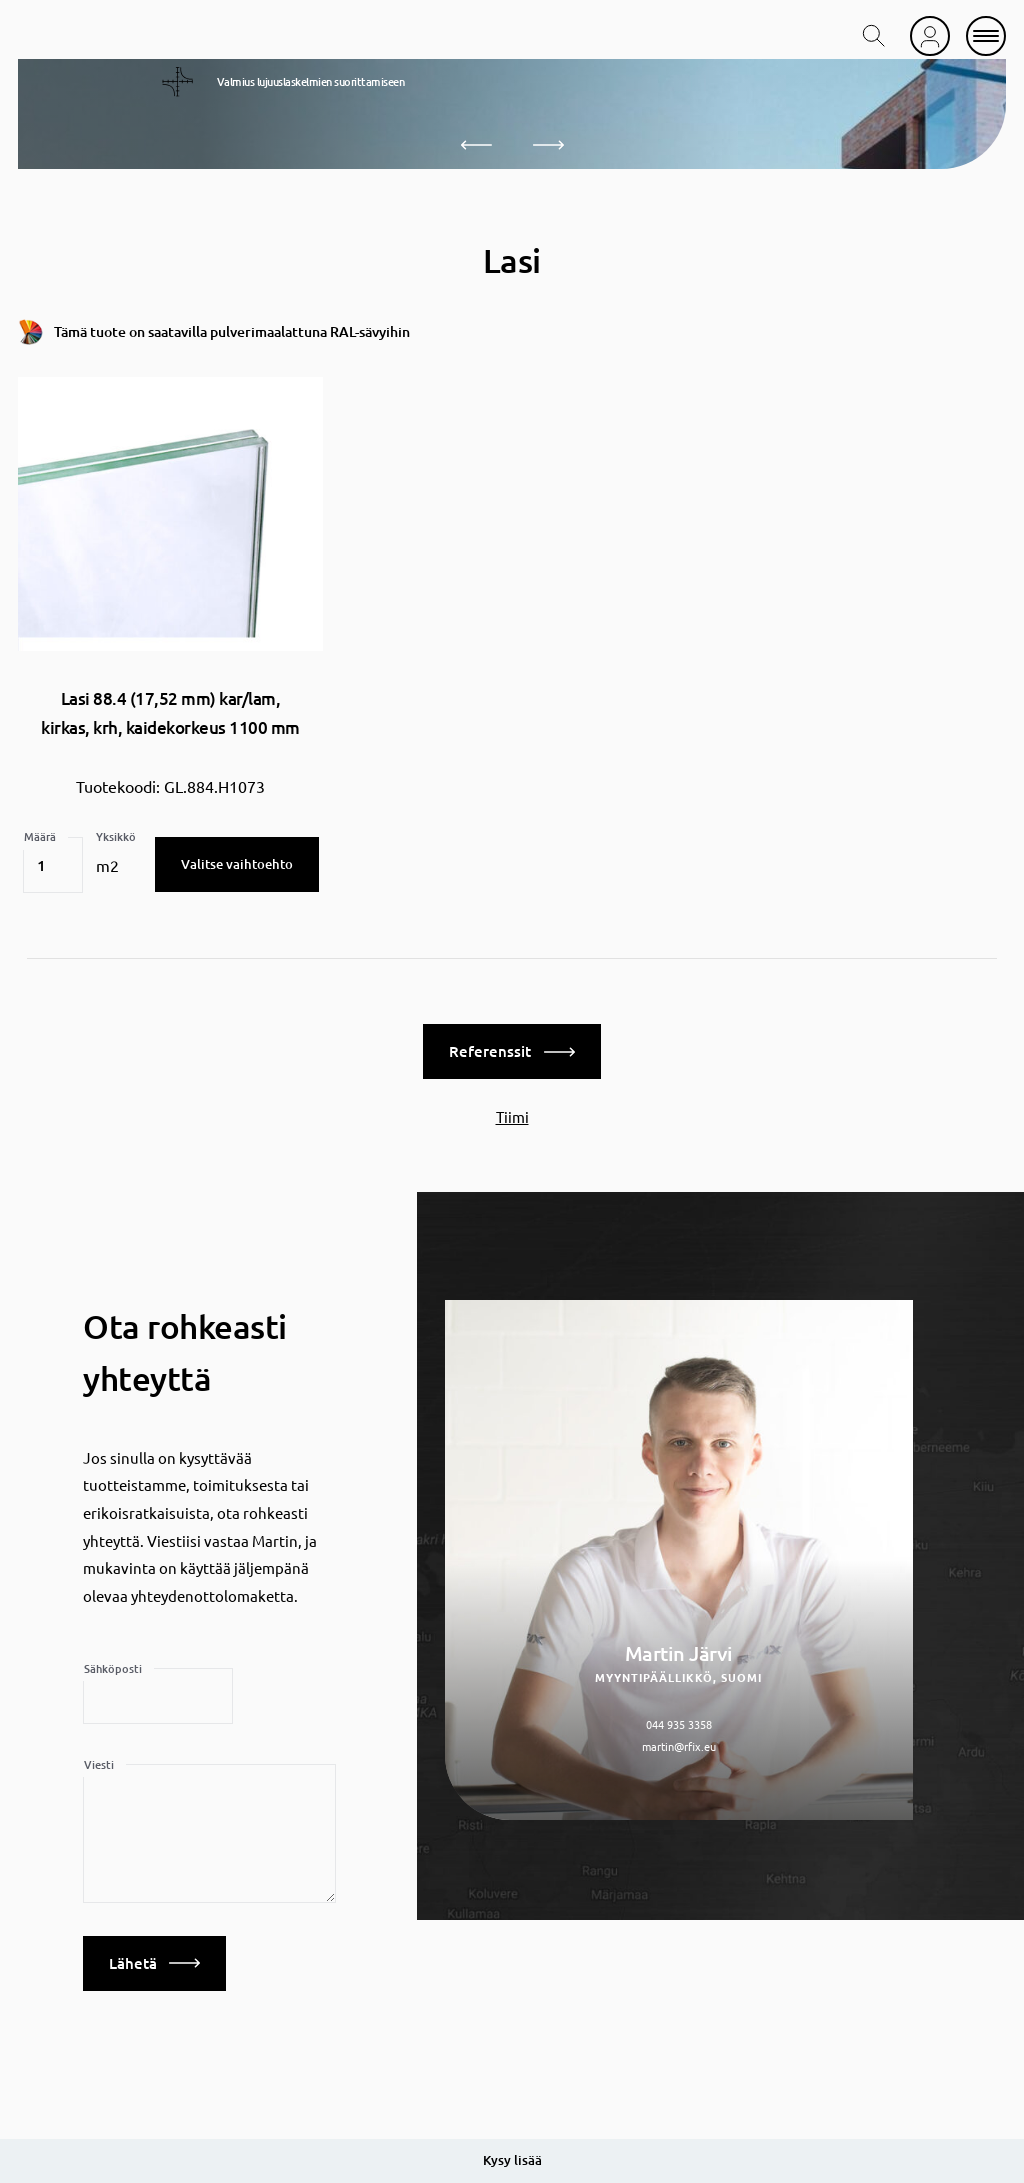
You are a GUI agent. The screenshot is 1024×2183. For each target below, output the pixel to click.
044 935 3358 (679, 1722)
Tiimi (512, 1114)
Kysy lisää (512, 2160)
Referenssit (511, 1049)
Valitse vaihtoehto (237, 862)
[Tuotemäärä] (53, 863)
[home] (101, 36)
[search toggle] (874, 36)
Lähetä (154, 1961)
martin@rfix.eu (679, 1744)
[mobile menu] (986, 36)
